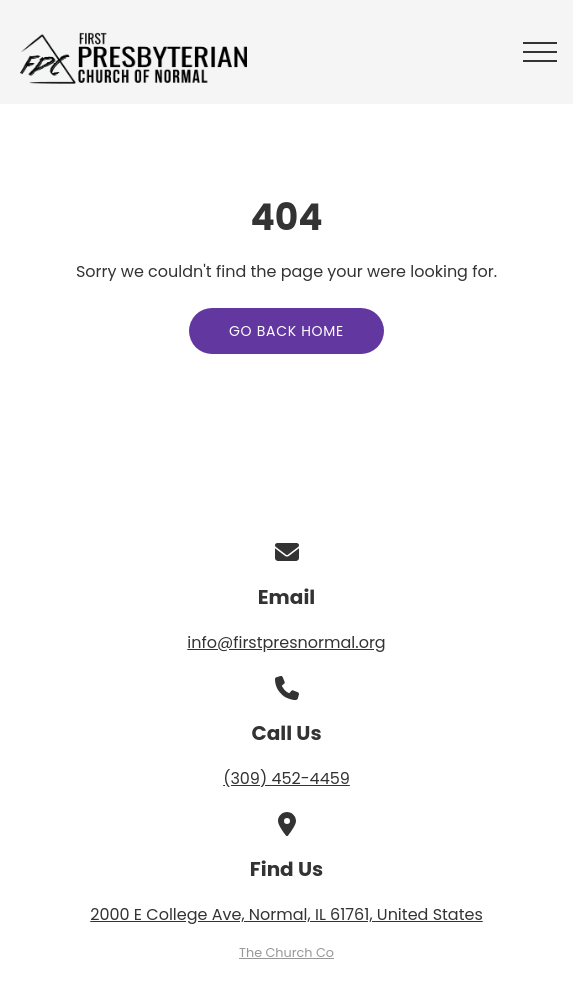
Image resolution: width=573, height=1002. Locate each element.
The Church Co (286, 952)
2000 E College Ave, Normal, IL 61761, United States (286, 914)
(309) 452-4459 (286, 778)
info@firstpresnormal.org (286, 642)
